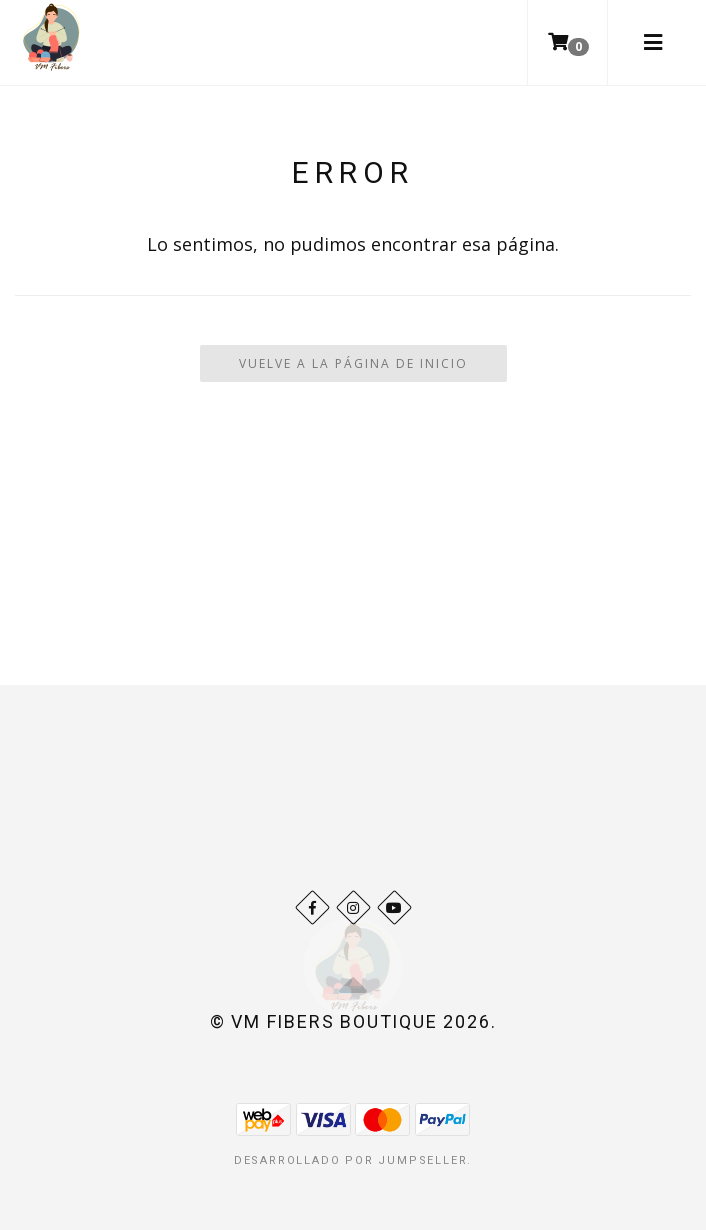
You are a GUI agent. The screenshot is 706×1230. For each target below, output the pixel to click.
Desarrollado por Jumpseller (351, 1160)
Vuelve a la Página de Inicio (353, 363)
